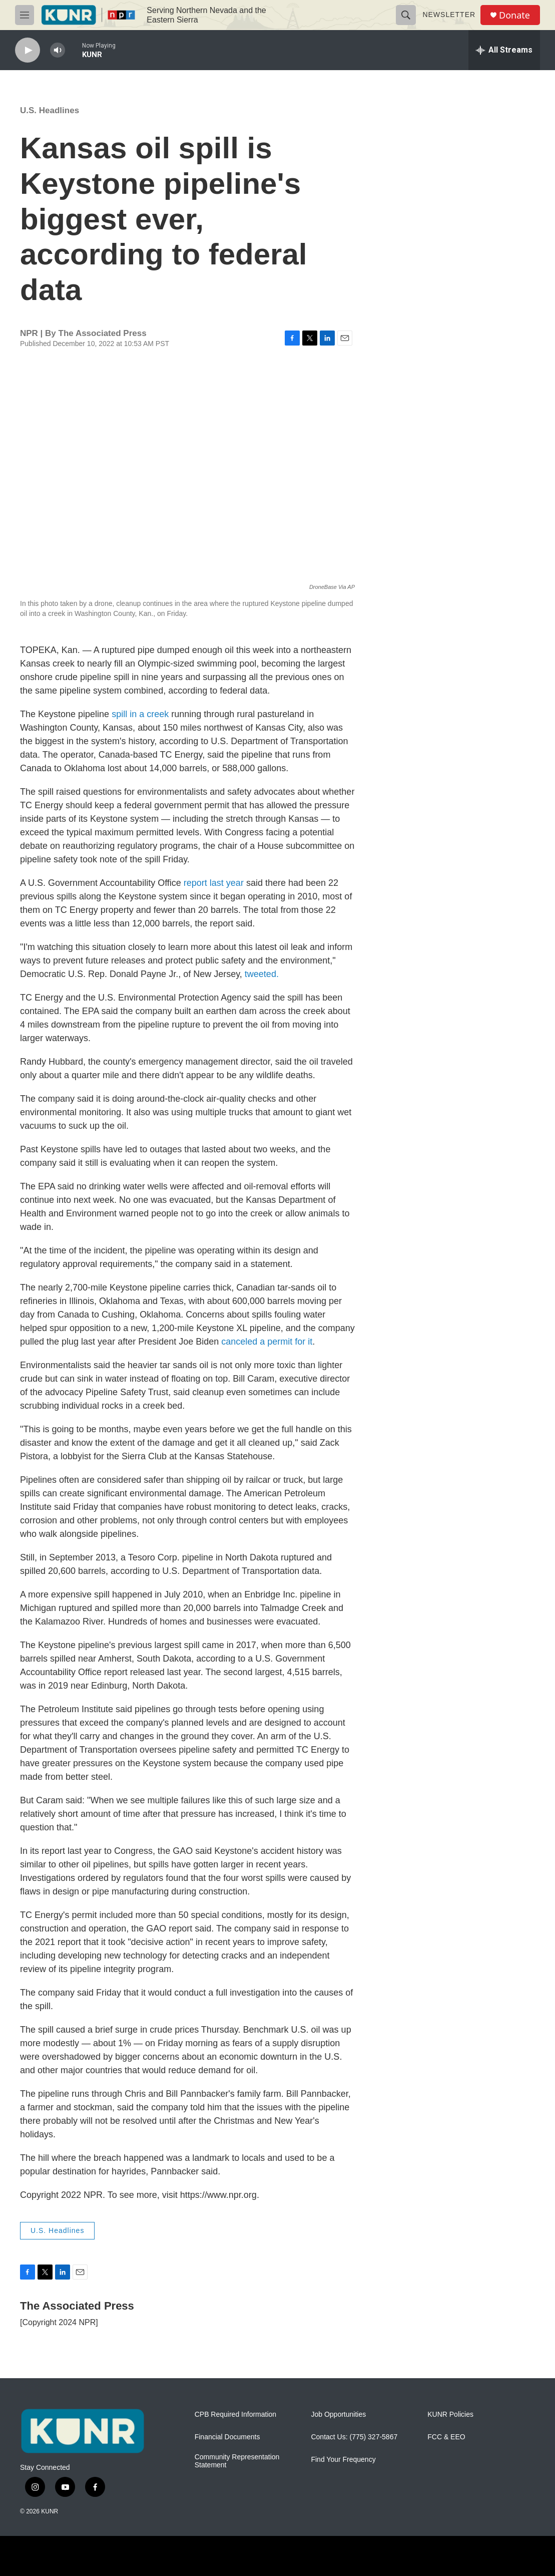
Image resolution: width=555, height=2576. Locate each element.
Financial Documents (227, 2437)
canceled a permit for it (266, 1342)
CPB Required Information (235, 2414)
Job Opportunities (338, 2414)
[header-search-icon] (406, 15)
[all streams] (504, 50)
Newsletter (448, 15)
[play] (28, 50)
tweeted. (262, 974)
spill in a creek (140, 714)
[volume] (57, 50)
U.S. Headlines (49, 110)
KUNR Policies (450, 2414)
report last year (214, 883)
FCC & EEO (446, 2437)
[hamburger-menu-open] (24, 15)
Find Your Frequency (343, 2459)
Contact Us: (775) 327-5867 (354, 2437)
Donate (514, 15)
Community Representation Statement (237, 2461)
